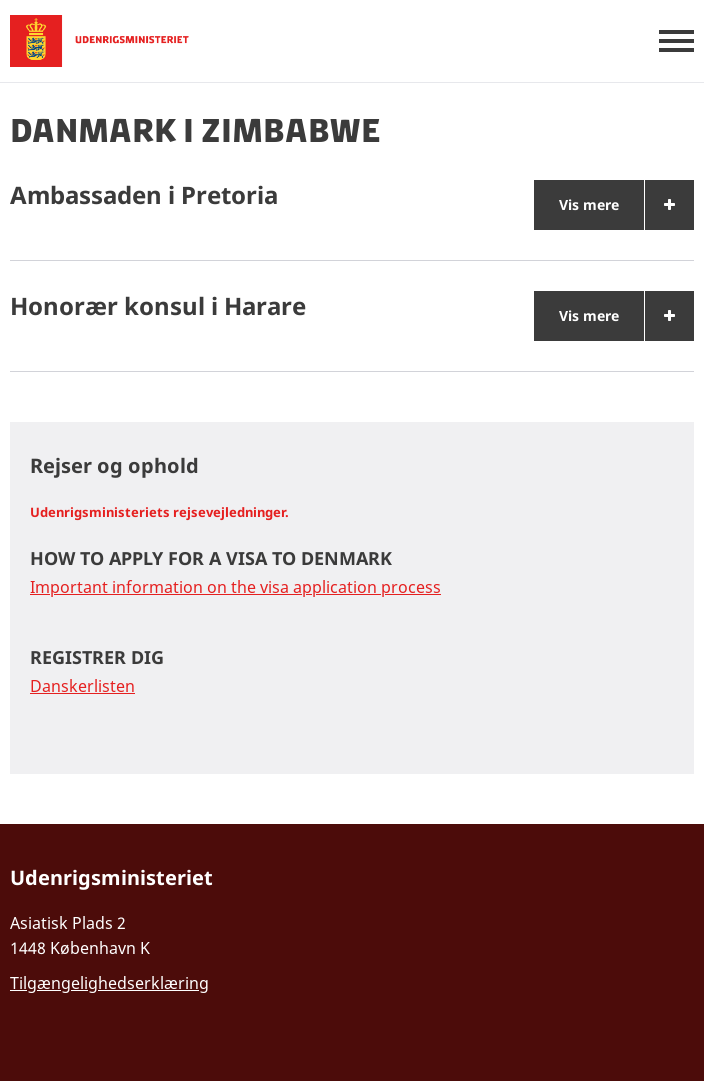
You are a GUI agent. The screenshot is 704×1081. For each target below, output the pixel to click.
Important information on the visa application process (235, 587)
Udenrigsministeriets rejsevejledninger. (159, 512)
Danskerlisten (82, 686)
